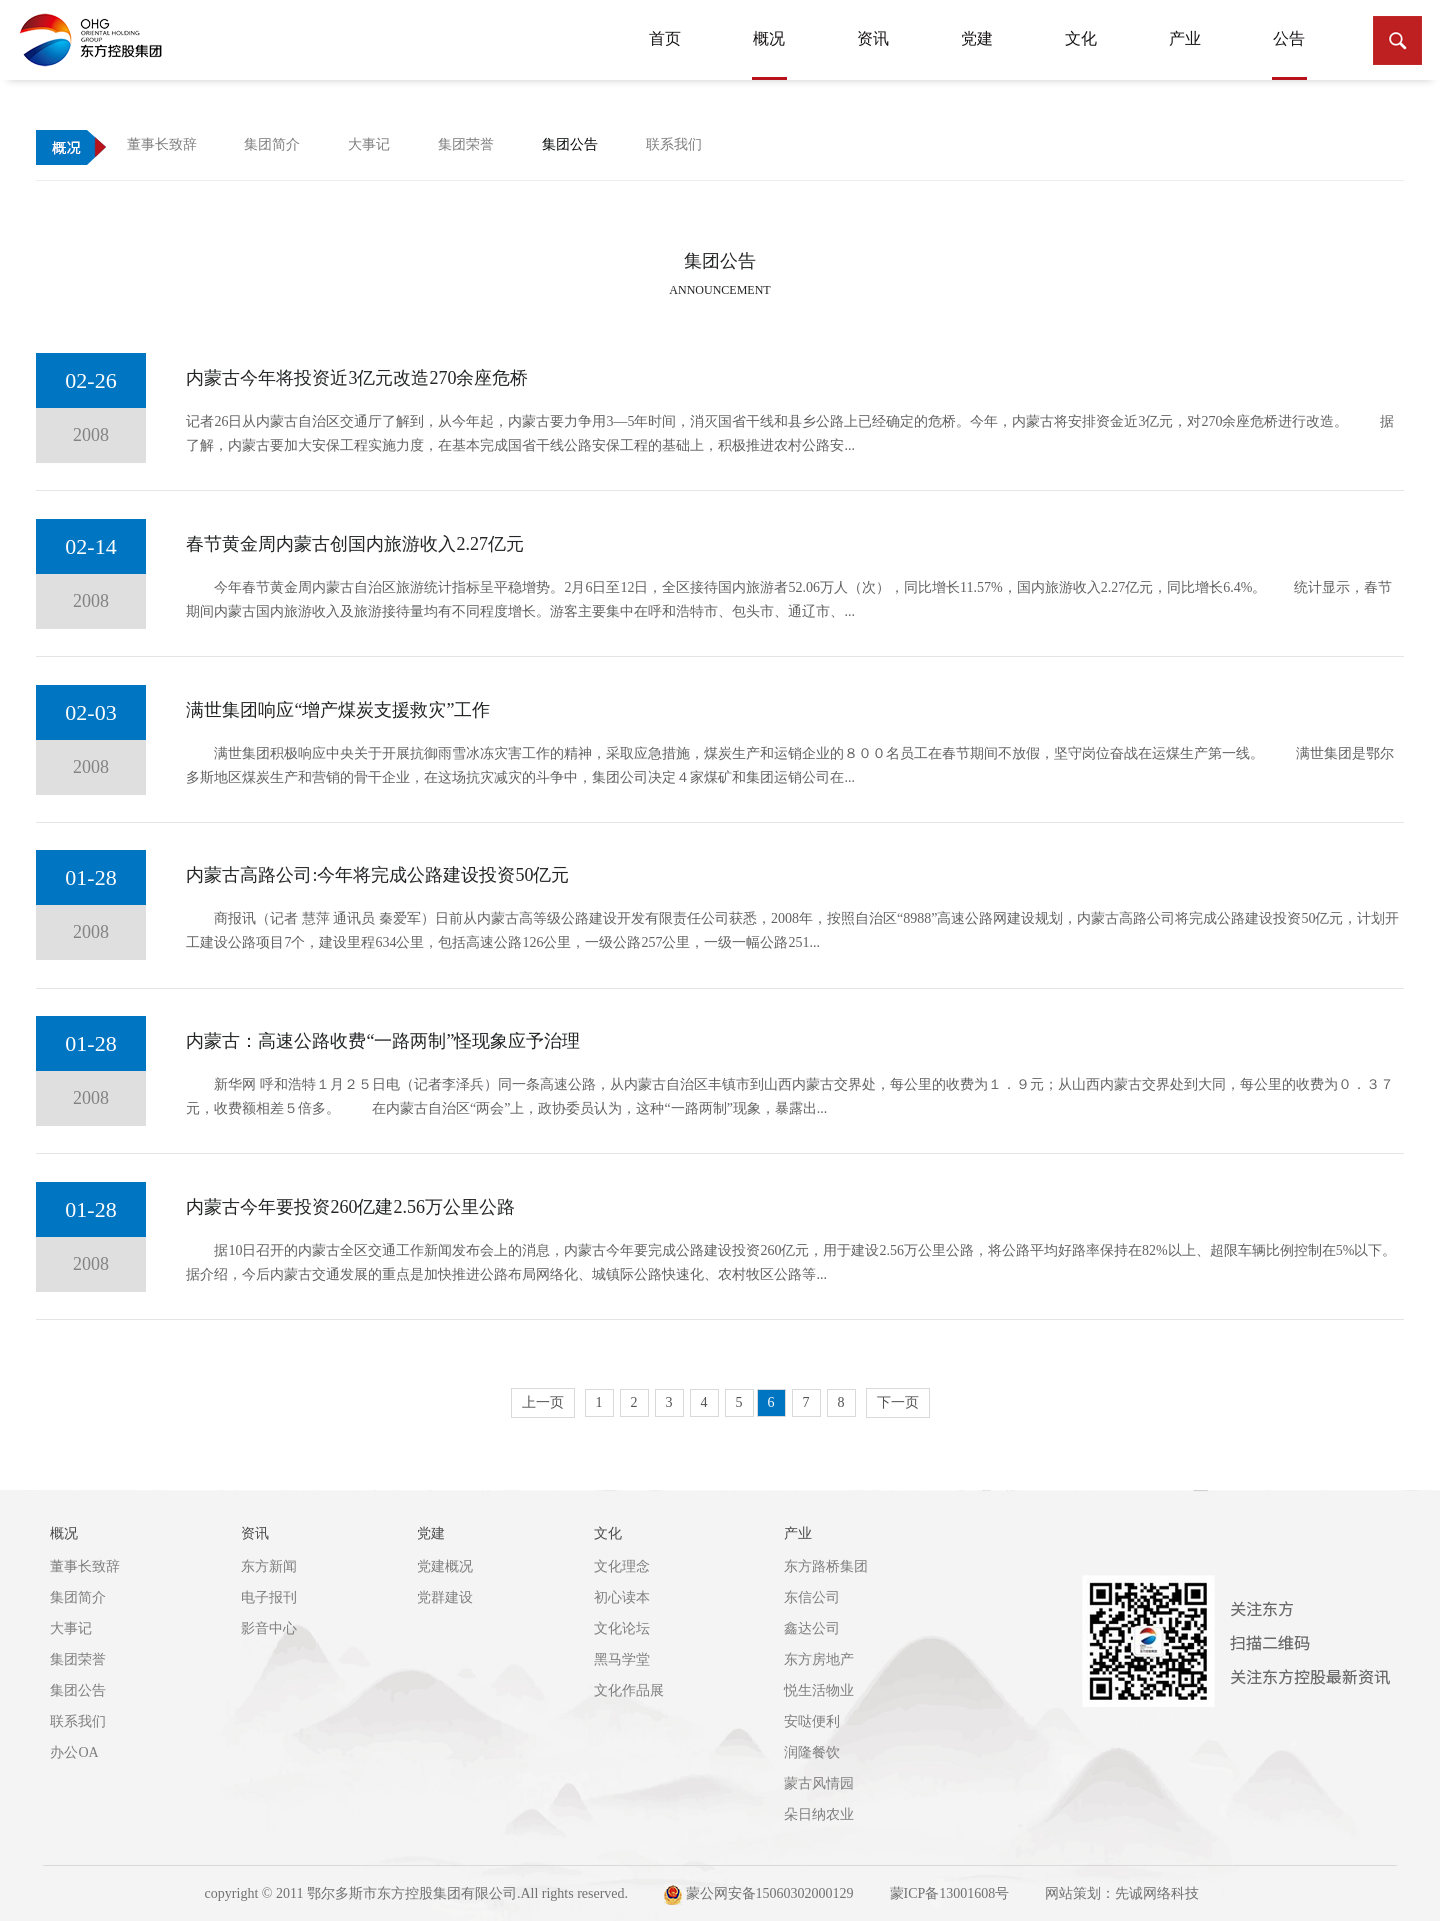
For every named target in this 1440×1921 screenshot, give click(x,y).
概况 (769, 49)
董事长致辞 (85, 1566)
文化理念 (622, 1566)
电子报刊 (269, 1597)
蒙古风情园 (819, 1783)
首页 (665, 38)
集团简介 (78, 1597)
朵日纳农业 (819, 1814)
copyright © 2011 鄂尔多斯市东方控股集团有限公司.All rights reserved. (416, 1893)
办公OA (74, 1752)
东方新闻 (269, 1566)
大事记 (71, 1628)
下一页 (898, 1402)
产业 (1185, 38)
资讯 (873, 38)
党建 (977, 38)
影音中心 (269, 1628)
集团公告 (78, 1690)
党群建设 (445, 1597)
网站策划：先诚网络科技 (1122, 1893)
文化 (1081, 38)
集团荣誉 (78, 1659)
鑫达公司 (812, 1628)
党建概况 (445, 1566)
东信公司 (812, 1597)
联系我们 (78, 1721)
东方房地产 (819, 1659)
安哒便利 (812, 1721)
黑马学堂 (622, 1659)
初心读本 (622, 1597)
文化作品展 (629, 1690)
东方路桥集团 (826, 1566)
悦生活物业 (819, 1690)
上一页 (543, 1402)
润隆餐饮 (812, 1752)
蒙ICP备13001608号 (950, 1893)
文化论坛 (622, 1628)
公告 (1289, 49)
